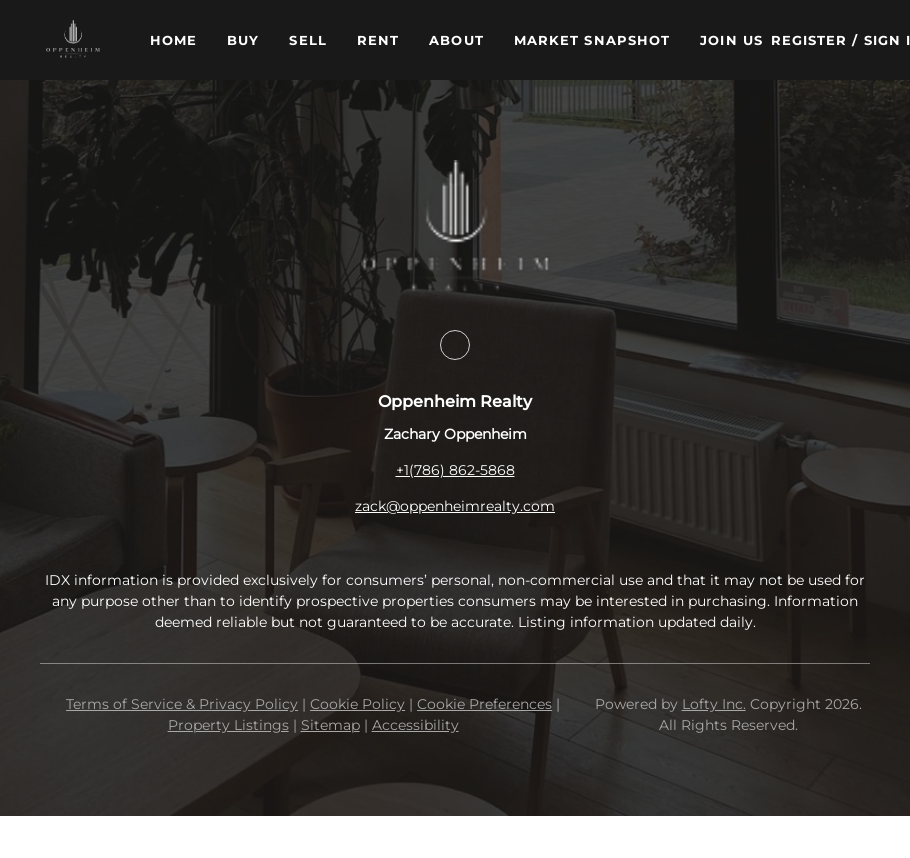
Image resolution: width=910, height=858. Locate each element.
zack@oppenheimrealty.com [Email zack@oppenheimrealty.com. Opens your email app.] (455, 506)
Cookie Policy (357, 704)
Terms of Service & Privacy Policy (182, 704)
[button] (73, 40)
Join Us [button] (731, 40)
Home (173, 40)
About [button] (456, 40)
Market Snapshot (592, 40)
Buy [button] (243, 40)
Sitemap (330, 725)
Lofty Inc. (714, 704)
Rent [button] (378, 40)
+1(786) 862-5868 (455, 470)
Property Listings (228, 725)
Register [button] (809, 40)
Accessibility (415, 725)
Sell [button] (307, 40)
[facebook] (455, 345)
